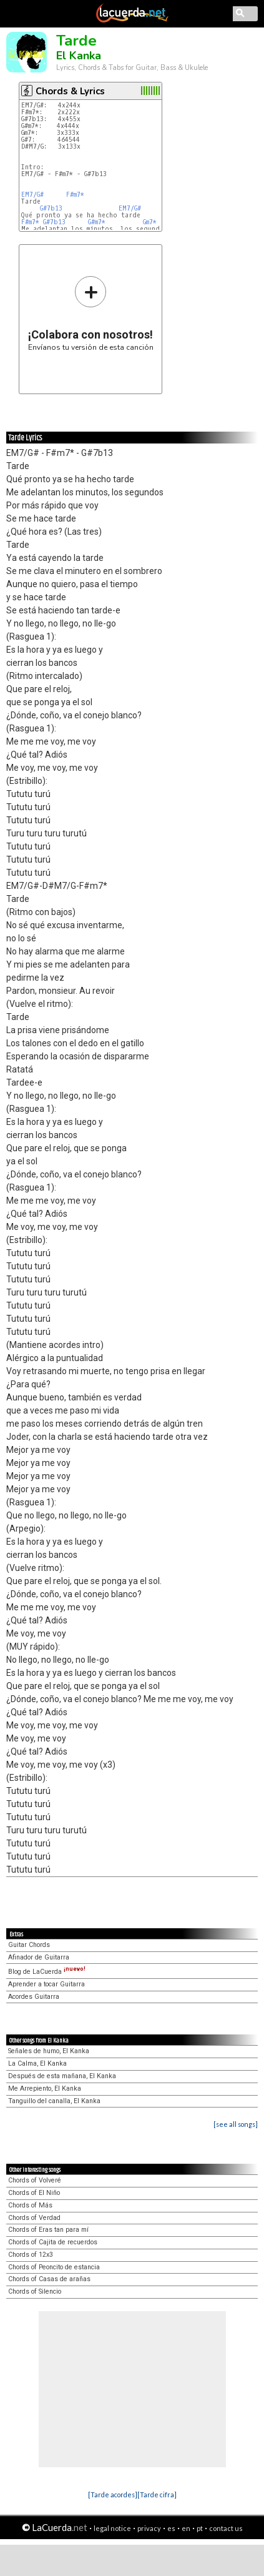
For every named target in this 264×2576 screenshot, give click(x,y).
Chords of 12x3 (30, 2255)
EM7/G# (32, 195)
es (171, 2528)
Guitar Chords (29, 1945)
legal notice (112, 2528)
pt (200, 2528)
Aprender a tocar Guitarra (46, 1984)
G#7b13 (51, 208)
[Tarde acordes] (112, 2494)
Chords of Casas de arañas (49, 2279)
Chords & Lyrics (70, 91)
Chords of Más (30, 2205)
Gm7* (150, 222)
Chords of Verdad (34, 2218)
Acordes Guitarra (33, 1997)
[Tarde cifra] (157, 2494)
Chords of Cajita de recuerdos (52, 2242)
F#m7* (75, 195)
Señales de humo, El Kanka (48, 2051)
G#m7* (96, 222)
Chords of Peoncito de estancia (54, 2267)
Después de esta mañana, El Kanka (62, 2076)
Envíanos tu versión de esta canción (91, 313)
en (186, 2528)
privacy (149, 2528)
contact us (226, 2528)
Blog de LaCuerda (47, 1972)
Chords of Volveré (34, 2180)
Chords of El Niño (34, 2193)
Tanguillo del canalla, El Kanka (54, 2101)
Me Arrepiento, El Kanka (44, 2088)
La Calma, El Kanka (37, 2063)
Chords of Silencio (34, 2291)
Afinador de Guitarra (38, 1957)
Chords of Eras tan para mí (48, 2230)
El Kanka (78, 55)
